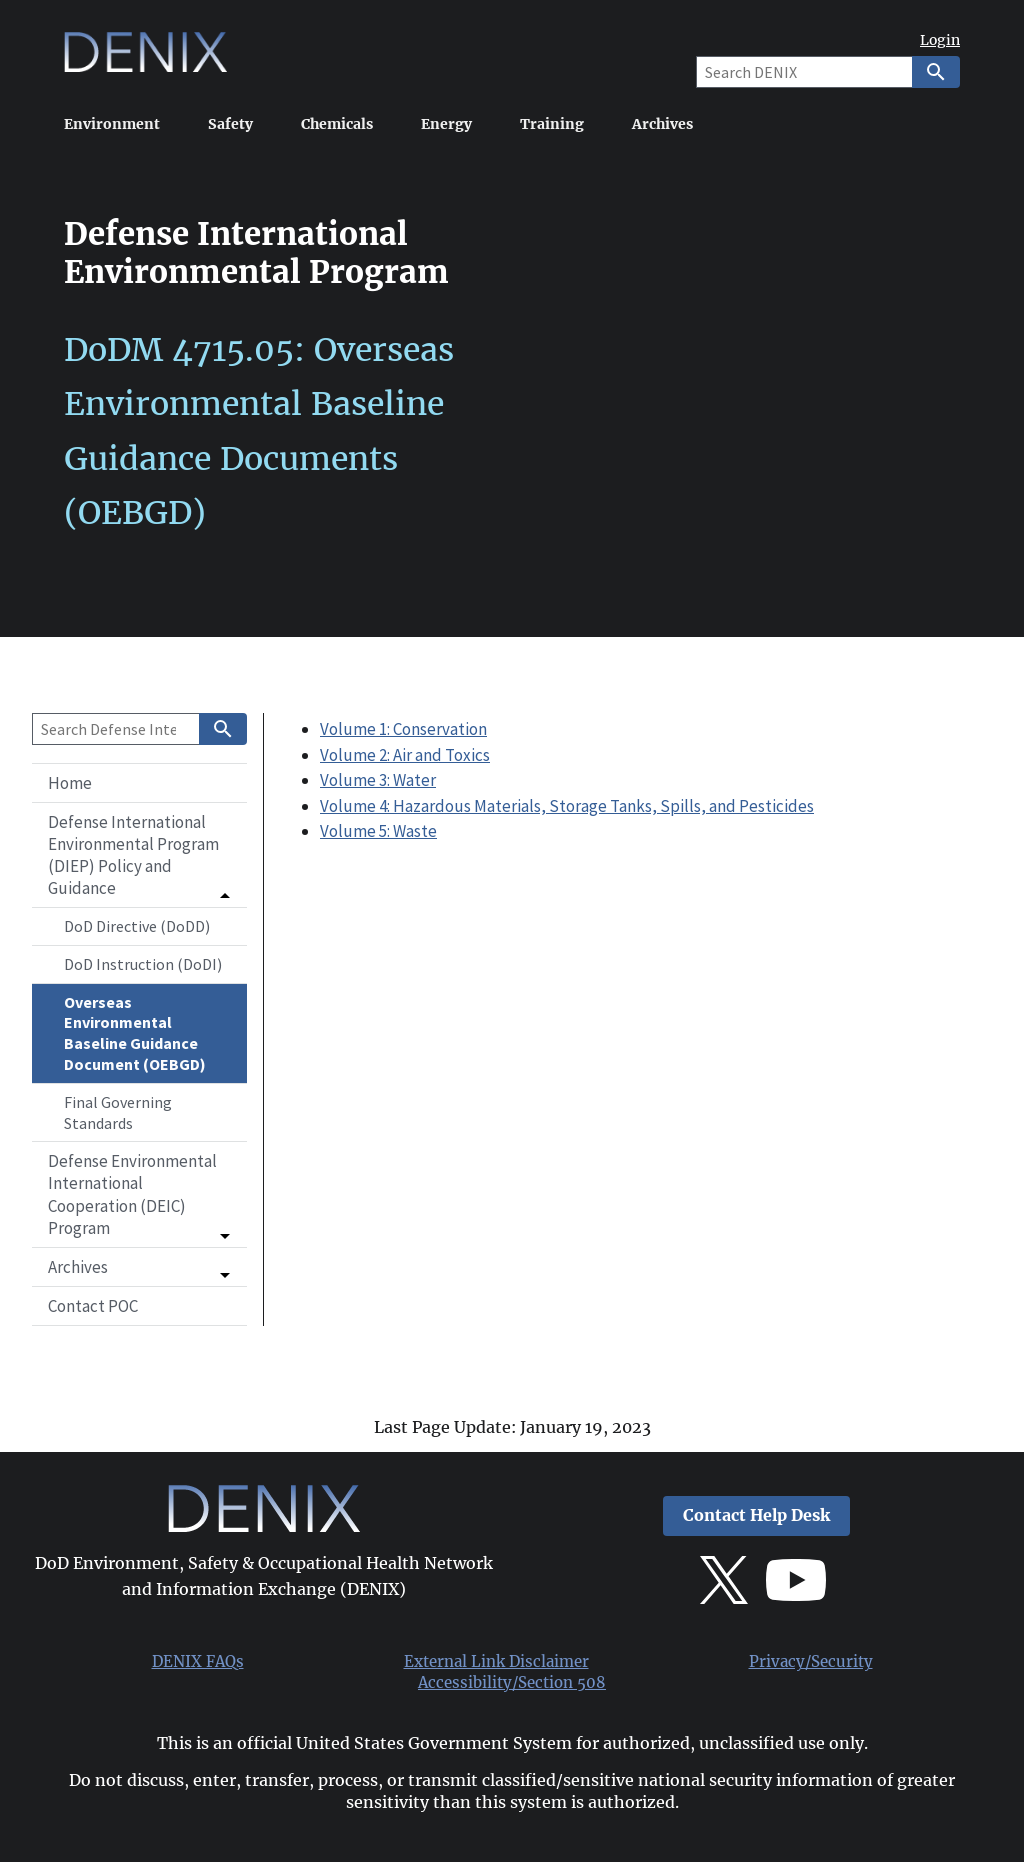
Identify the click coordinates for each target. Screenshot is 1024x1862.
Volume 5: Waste (378, 831)
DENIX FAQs (198, 1662)
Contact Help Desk (756, 1515)
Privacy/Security (811, 1662)
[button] (139, 855)
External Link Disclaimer (496, 1662)
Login (940, 40)
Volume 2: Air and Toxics (405, 755)
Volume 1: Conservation (403, 729)
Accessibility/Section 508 (512, 1683)
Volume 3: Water (378, 780)
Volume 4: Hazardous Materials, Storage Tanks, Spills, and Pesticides (567, 806)
